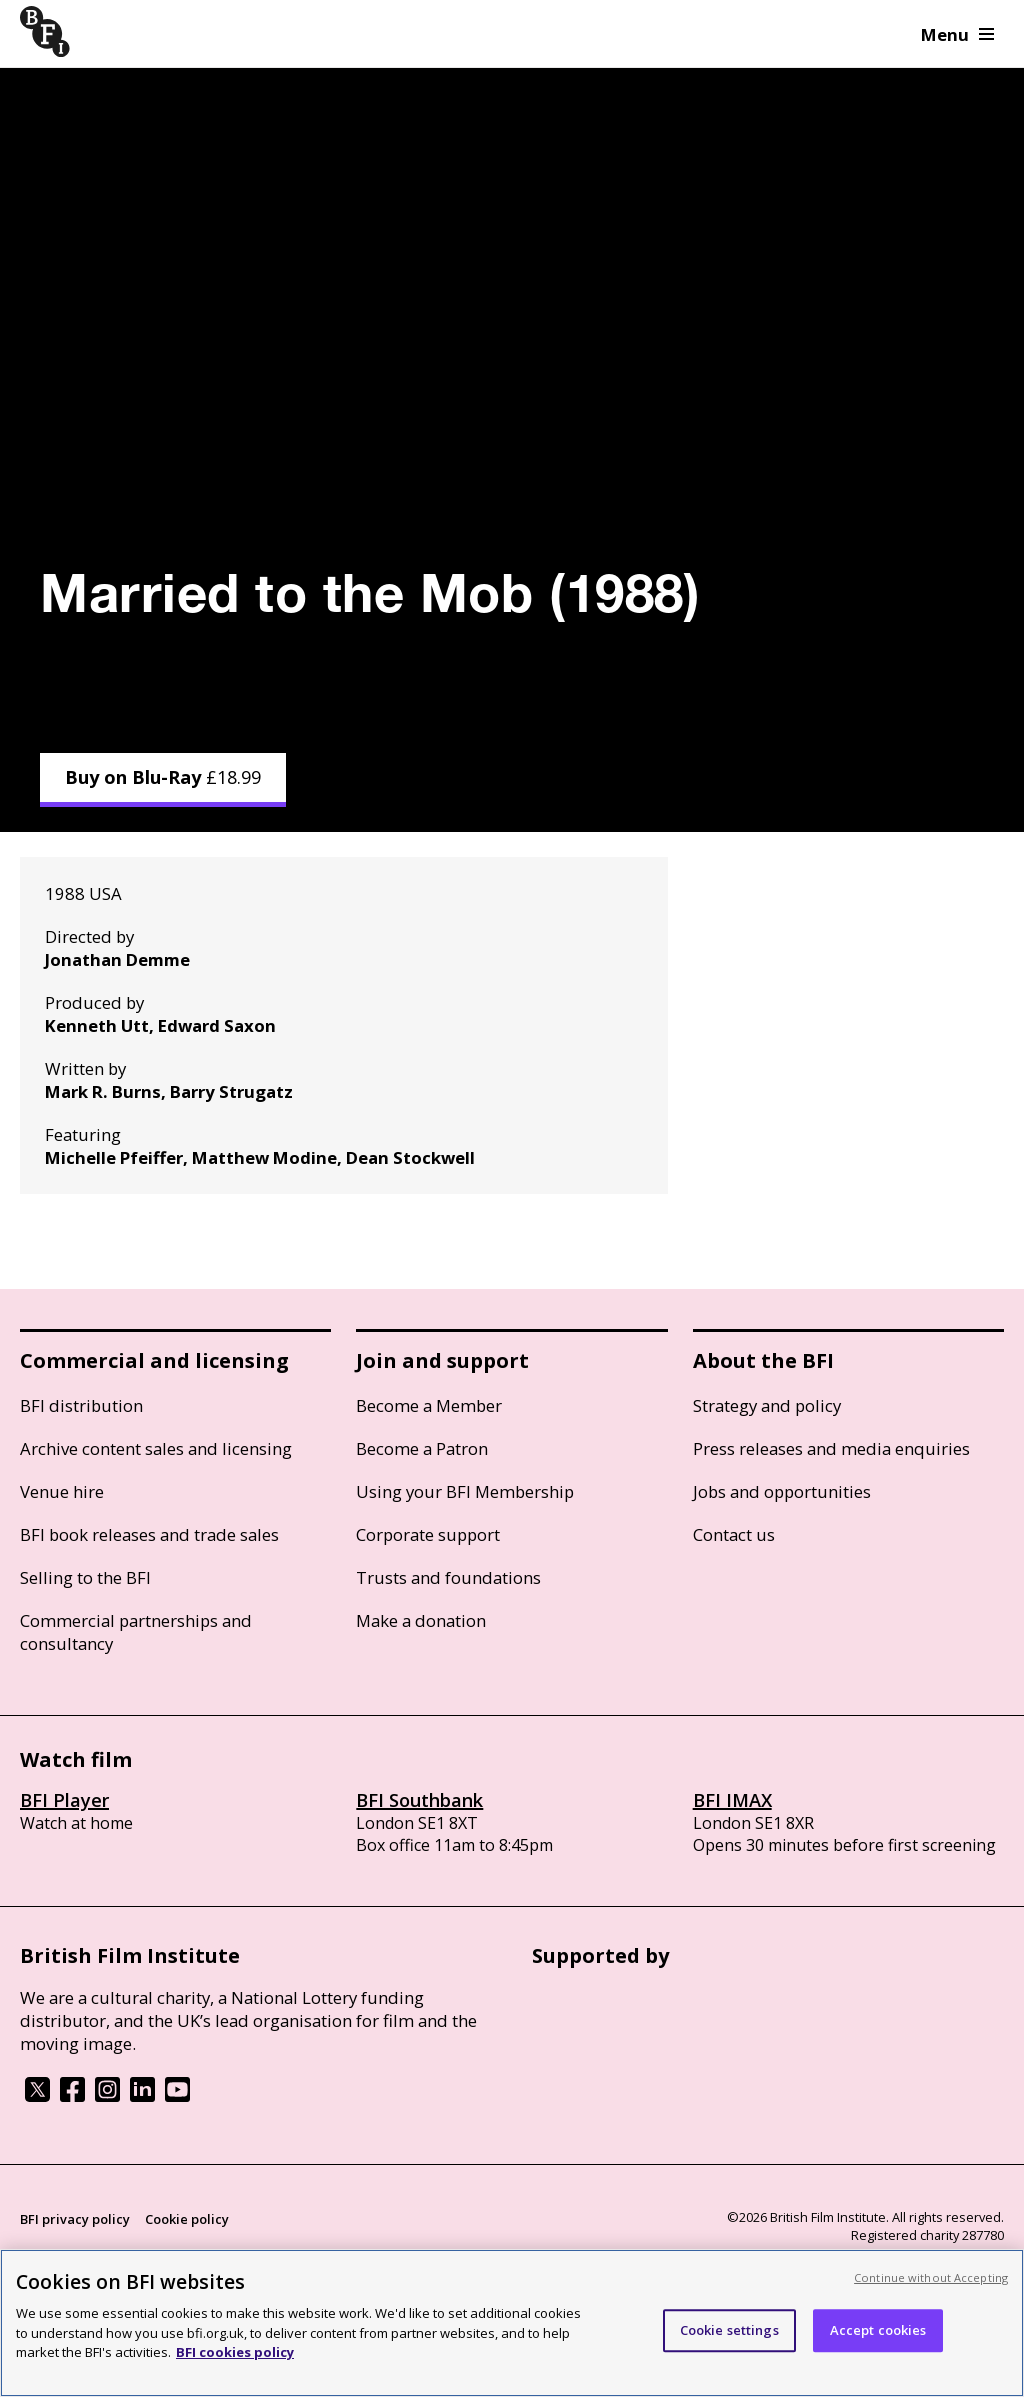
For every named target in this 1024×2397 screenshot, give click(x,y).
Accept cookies (878, 2330)
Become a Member (429, 1405)
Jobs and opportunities (782, 1491)
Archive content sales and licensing (156, 1448)
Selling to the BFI (85, 1577)
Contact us (734, 1534)
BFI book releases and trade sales (149, 1534)
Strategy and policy (767, 1405)
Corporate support (428, 1534)
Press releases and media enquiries (831, 1448)
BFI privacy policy (75, 2219)
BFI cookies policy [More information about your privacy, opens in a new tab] (235, 2352)
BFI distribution (81, 1405)
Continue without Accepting (931, 2277)
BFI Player (64, 1800)
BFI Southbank (419, 1800)
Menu (957, 34)
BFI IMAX (732, 1800)
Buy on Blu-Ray (163, 777)
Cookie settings (729, 2330)
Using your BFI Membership (465, 1491)
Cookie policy (187, 2219)
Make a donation (421, 1620)
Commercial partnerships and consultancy (136, 1632)
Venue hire (62, 1491)
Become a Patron (422, 1448)
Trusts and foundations (448, 1577)
